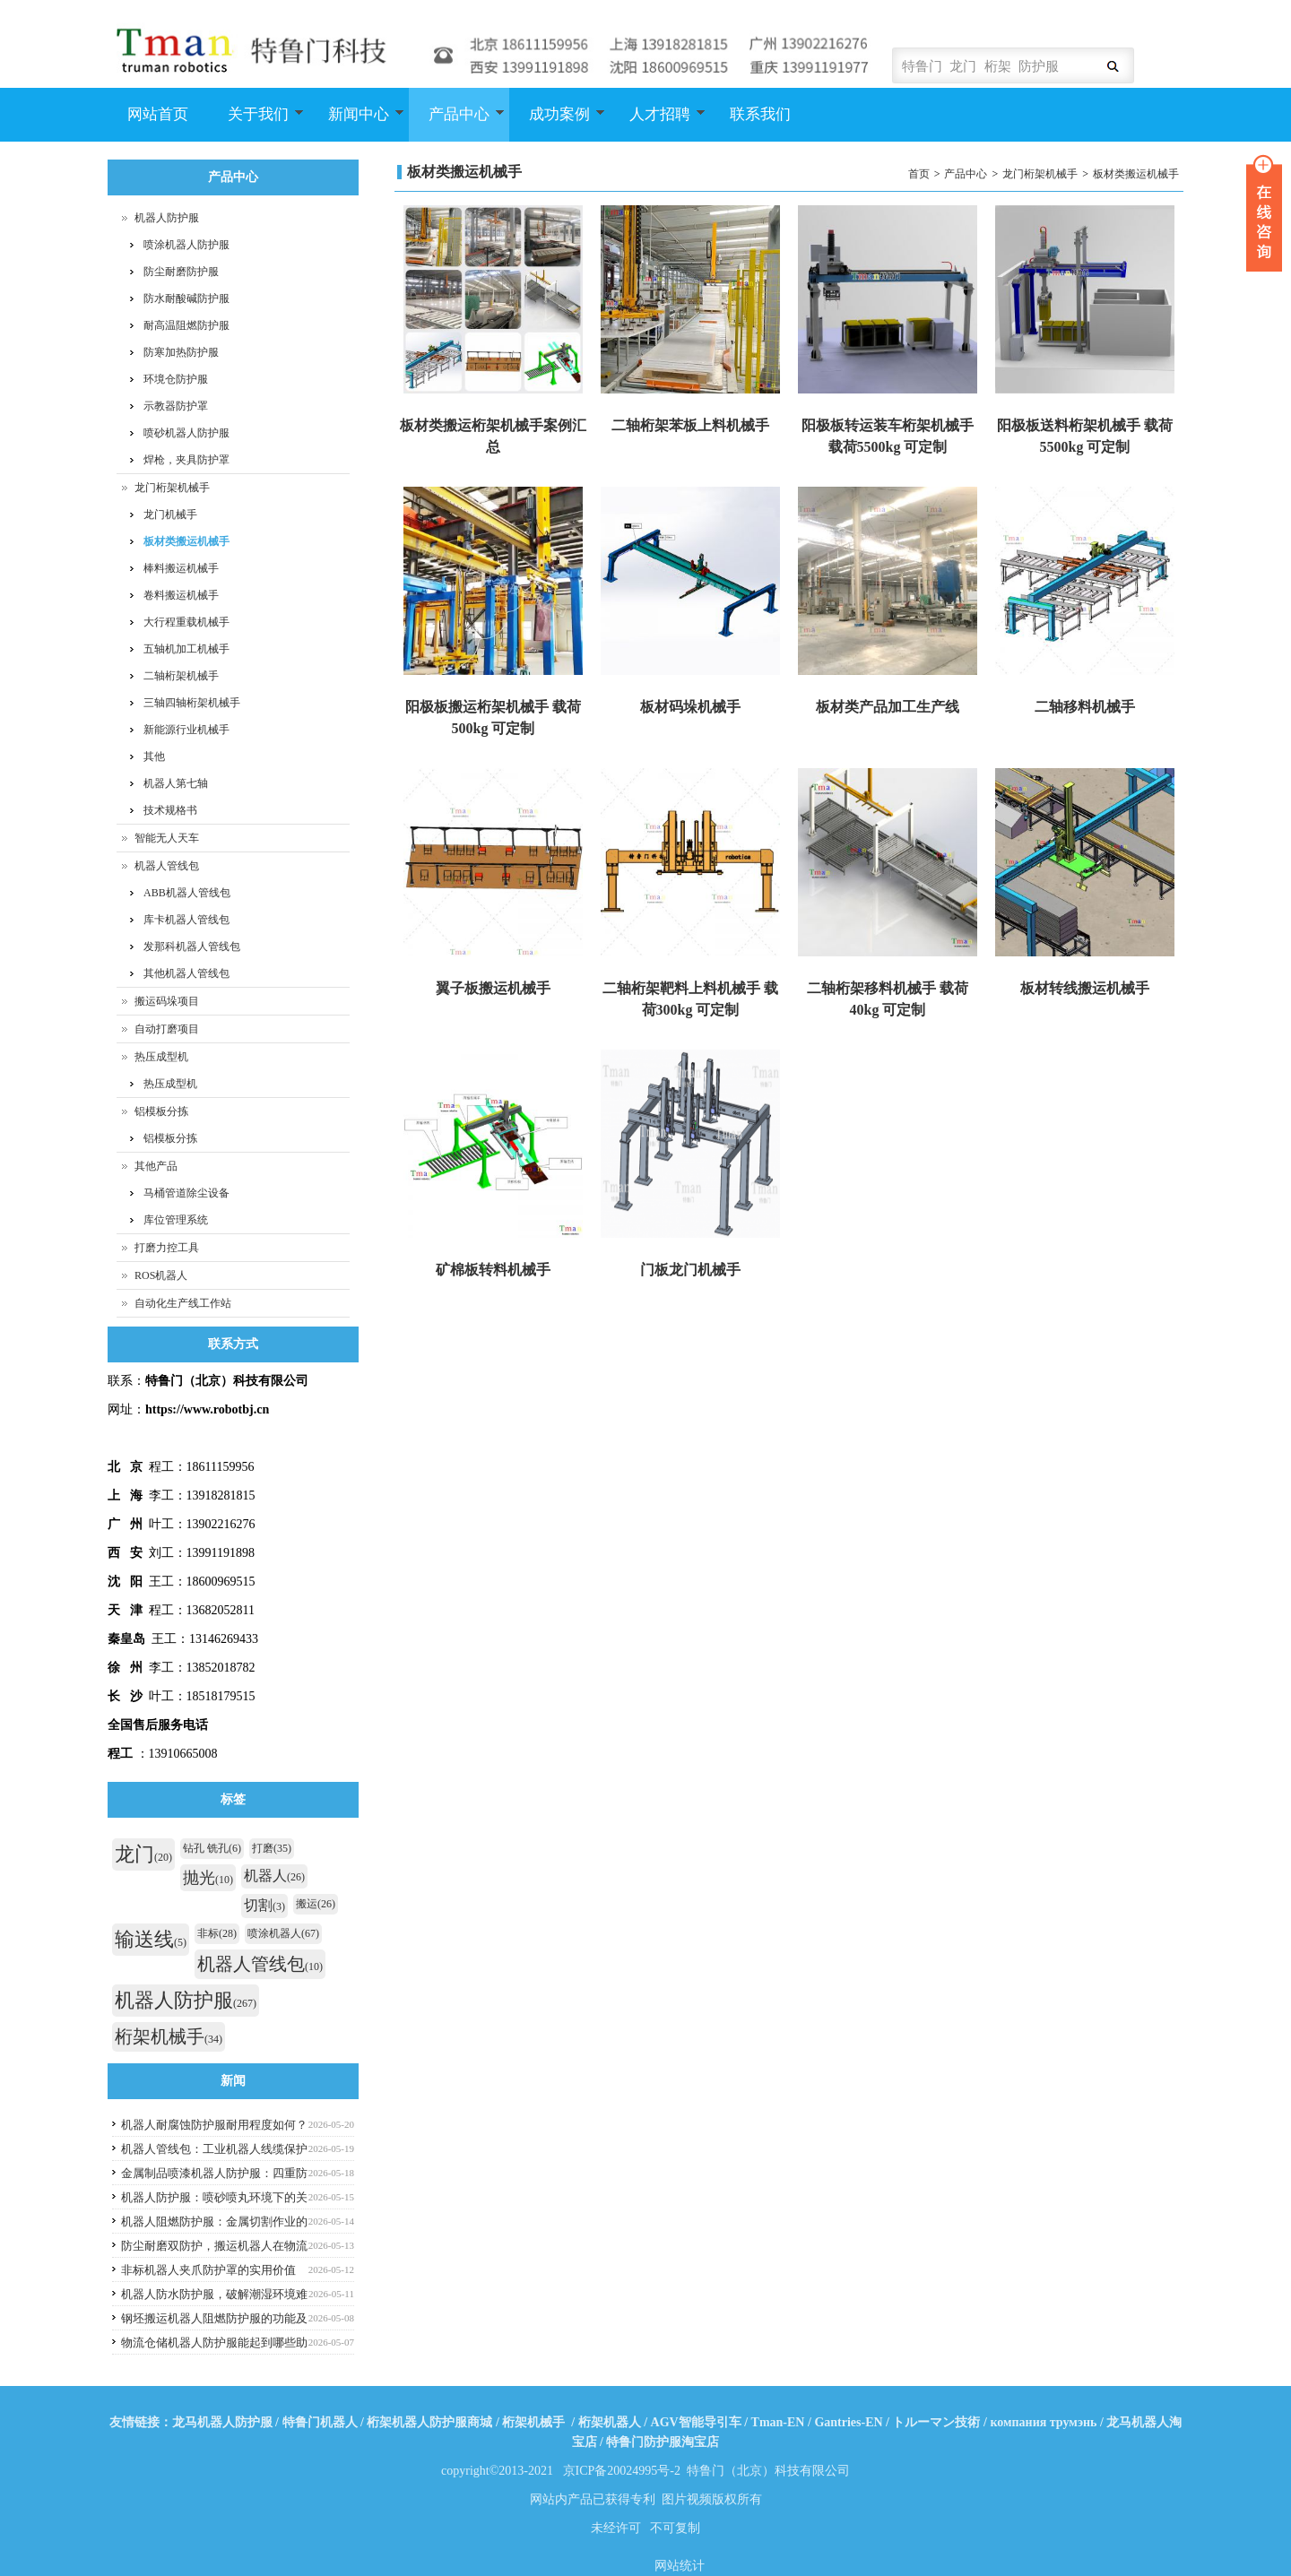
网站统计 (679, 2565)
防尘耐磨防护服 (181, 271)
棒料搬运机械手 (181, 568)
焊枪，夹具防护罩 (186, 460)
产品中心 (457, 124)
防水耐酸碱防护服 (186, 298)
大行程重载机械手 (186, 622)
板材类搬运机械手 (1136, 174)
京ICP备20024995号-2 (621, 2470)
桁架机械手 (168, 2036)
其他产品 (156, 1166)
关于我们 (256, 124)
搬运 (315, 1903)
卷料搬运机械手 (181, 595)
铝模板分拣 (161, 1111)
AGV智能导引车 (696, 2422)
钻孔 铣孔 (212, 1848)
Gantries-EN (848, 2422)
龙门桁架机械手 (1040, 174)
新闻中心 (356, 124)
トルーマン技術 (936, 2422)
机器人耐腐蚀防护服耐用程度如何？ (214, 2124)
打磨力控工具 (166, 1247)
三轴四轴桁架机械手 (191, 702)
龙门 (143, 1854)
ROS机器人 (160, 1275)
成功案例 (557, 124)
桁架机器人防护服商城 (429, 2422)
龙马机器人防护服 (222, 2422)
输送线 (150, 1939)
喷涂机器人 (283, 1933)
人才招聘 (658, 124)
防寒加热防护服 (181, 352)
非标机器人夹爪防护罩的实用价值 (208, 2270)
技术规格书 (170, 810)
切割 (264, 1905)
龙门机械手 (170, 514)
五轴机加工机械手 (186, 649)
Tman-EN (778, 2422)
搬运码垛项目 (166, 1001)
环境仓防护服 (175, 379)
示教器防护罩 (175, 406)
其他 (154, 756)
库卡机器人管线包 (186, 919)
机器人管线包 (166, 866)
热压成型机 (161, 1056)
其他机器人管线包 (186, 973)
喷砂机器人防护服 (186, 433)
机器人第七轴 (175, 783)
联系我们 (760, 114)
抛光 (208, 1878)
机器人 (274, 1875)
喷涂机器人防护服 (186, 244)
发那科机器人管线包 (191, 946)
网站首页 (157, 114)
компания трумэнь (1043, 2422)
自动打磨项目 (166, 1029)
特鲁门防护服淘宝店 (662, 2442)
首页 (919, 174)
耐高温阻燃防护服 (186, 325)
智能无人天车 (166, 838)
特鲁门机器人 (320, 2422)
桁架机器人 (609, 2422)
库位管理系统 (175, 1220)
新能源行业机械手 (186, 729)
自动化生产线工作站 (182, 1303)
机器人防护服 (166, 218)
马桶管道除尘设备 (186, 1193)
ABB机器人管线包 (186, 892)
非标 (217, 1933)
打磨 (271, 1848)
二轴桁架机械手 (181, 676)
